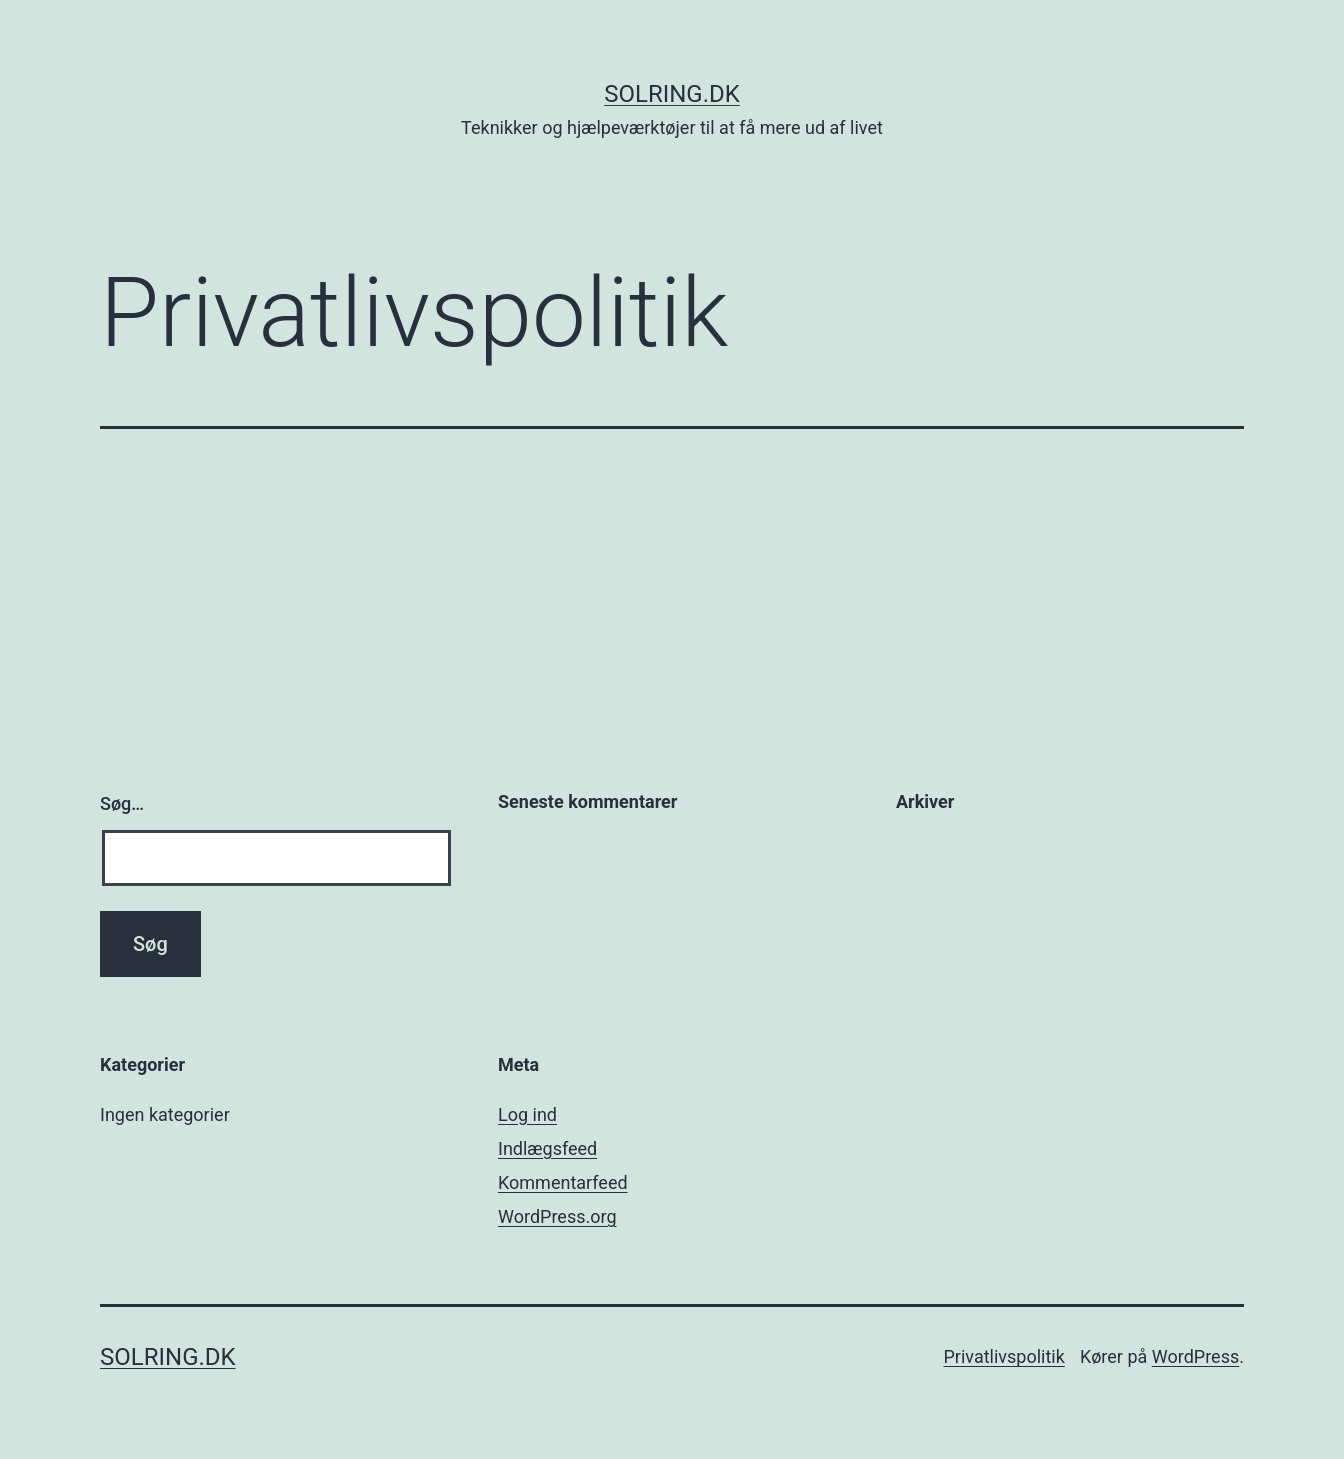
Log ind (527, 1114)
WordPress (1195, 1356)
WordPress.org (557, 1216)
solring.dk (672, 94)
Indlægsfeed (547, 1148)
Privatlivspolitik (1003, 1356)
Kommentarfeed (563, 1182)
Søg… (122, 803)
